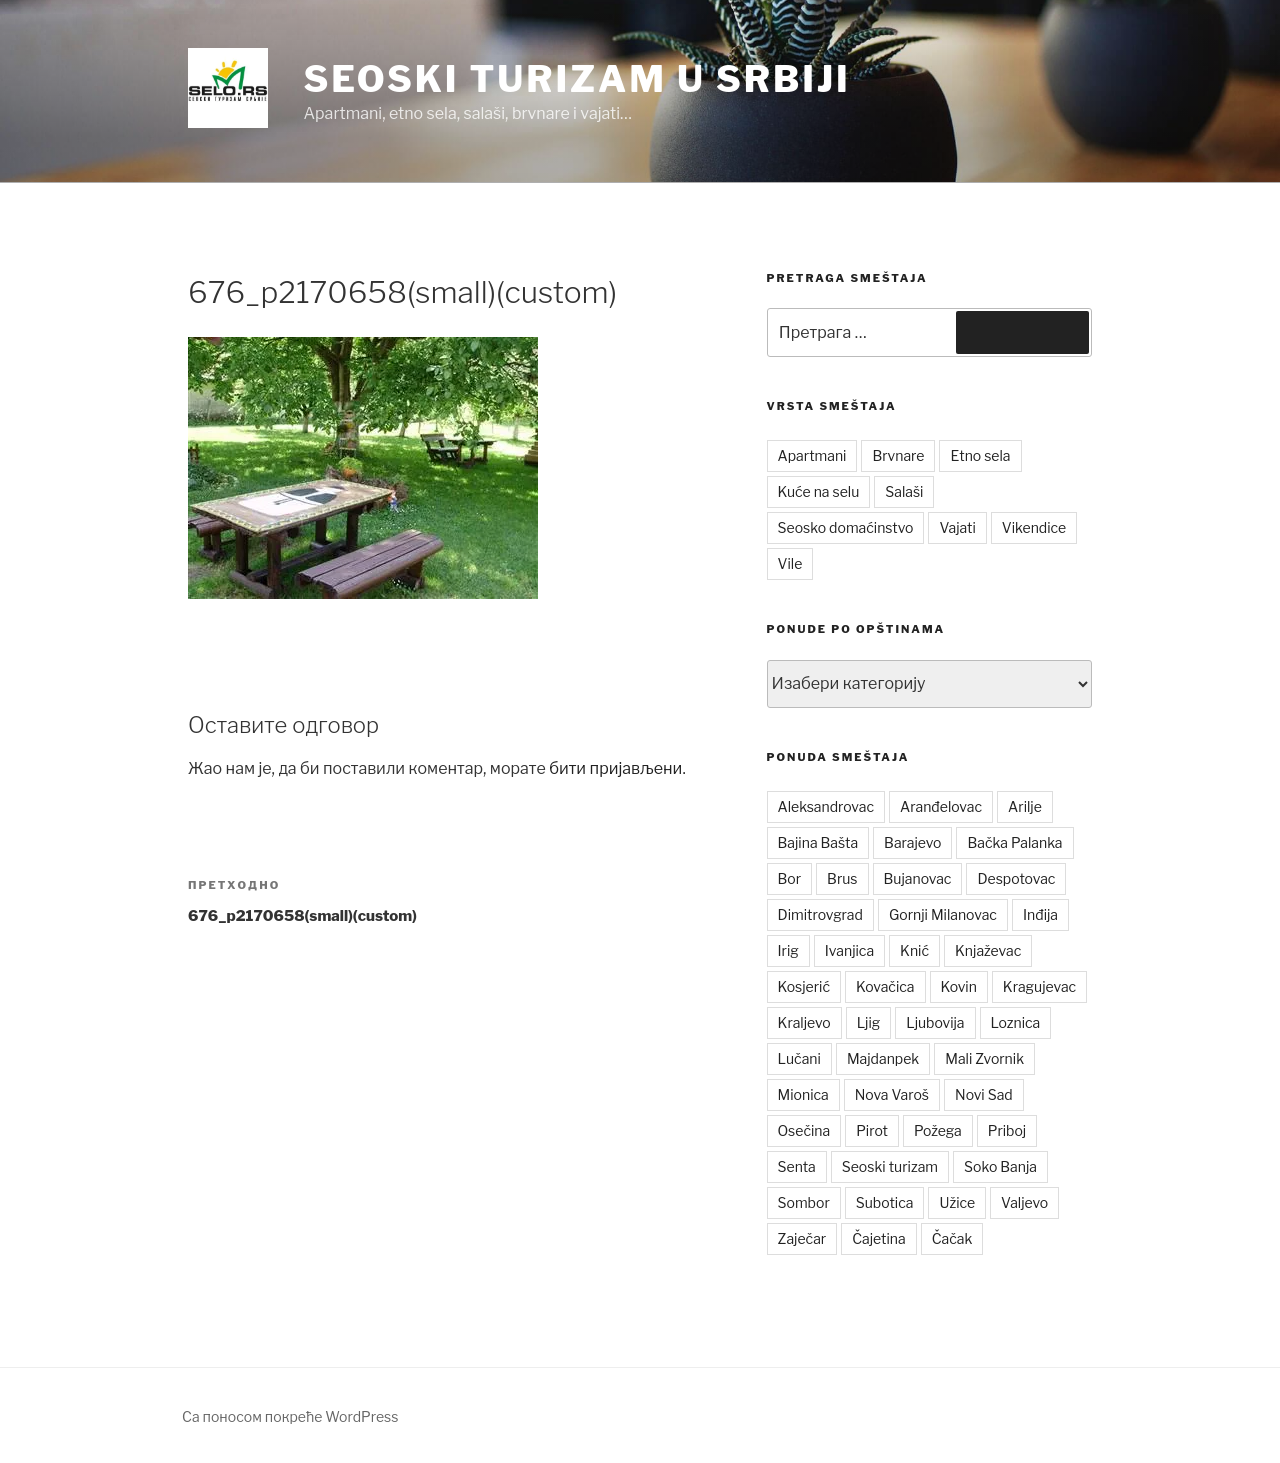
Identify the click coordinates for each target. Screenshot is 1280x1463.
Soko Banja (1000, 1166)
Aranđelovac (941, 806)
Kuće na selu (819, 491)
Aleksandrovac (826, 806)
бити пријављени (615, 768)
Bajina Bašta (818, 842)
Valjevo (1024, 1202)
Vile (790, 563)
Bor (790, 878)
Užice (957, 1202)
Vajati (957, 527)
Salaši (904, 491)
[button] (228, 88)
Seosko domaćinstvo (846, 527)
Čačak (952, 1238)
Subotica (885, 1202)
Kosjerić (804, 986)
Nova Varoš (892, 1094)
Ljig (869, 1022)
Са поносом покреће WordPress (290, 1416)
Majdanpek (883, 1058)
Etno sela (980, 455)
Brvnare (898, 455)
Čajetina (879, 1238)
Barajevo (912, 842)
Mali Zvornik (984, 1058)
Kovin (959, 986)
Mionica (803, 1094)
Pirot (872, 1130)
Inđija (1040, 914)
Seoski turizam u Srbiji (576, 79)
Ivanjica (849, 950)
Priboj (1007, 1130)
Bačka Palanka (1014, 842)
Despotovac (1016, 878)
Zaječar (802, 1238)
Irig (788, 950)
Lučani (799, 1058)
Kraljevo (804, 1022)
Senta (797, 1166)
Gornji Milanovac (943, 914)
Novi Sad (984, 1094)
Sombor (804, 1202)
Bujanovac (918, 878)
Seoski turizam (890, 1166)
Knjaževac (988, 950)
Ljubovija (935, 1022)
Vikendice (1034, 527)
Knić (914, 950)
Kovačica (885, 986)
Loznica (1016, 1022)
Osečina (804, 1130)
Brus (842, 878)
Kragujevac (1039, 986)
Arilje (1025, 806)
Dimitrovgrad (820, 914)
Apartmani (812, 455)
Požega (938, 1130)
